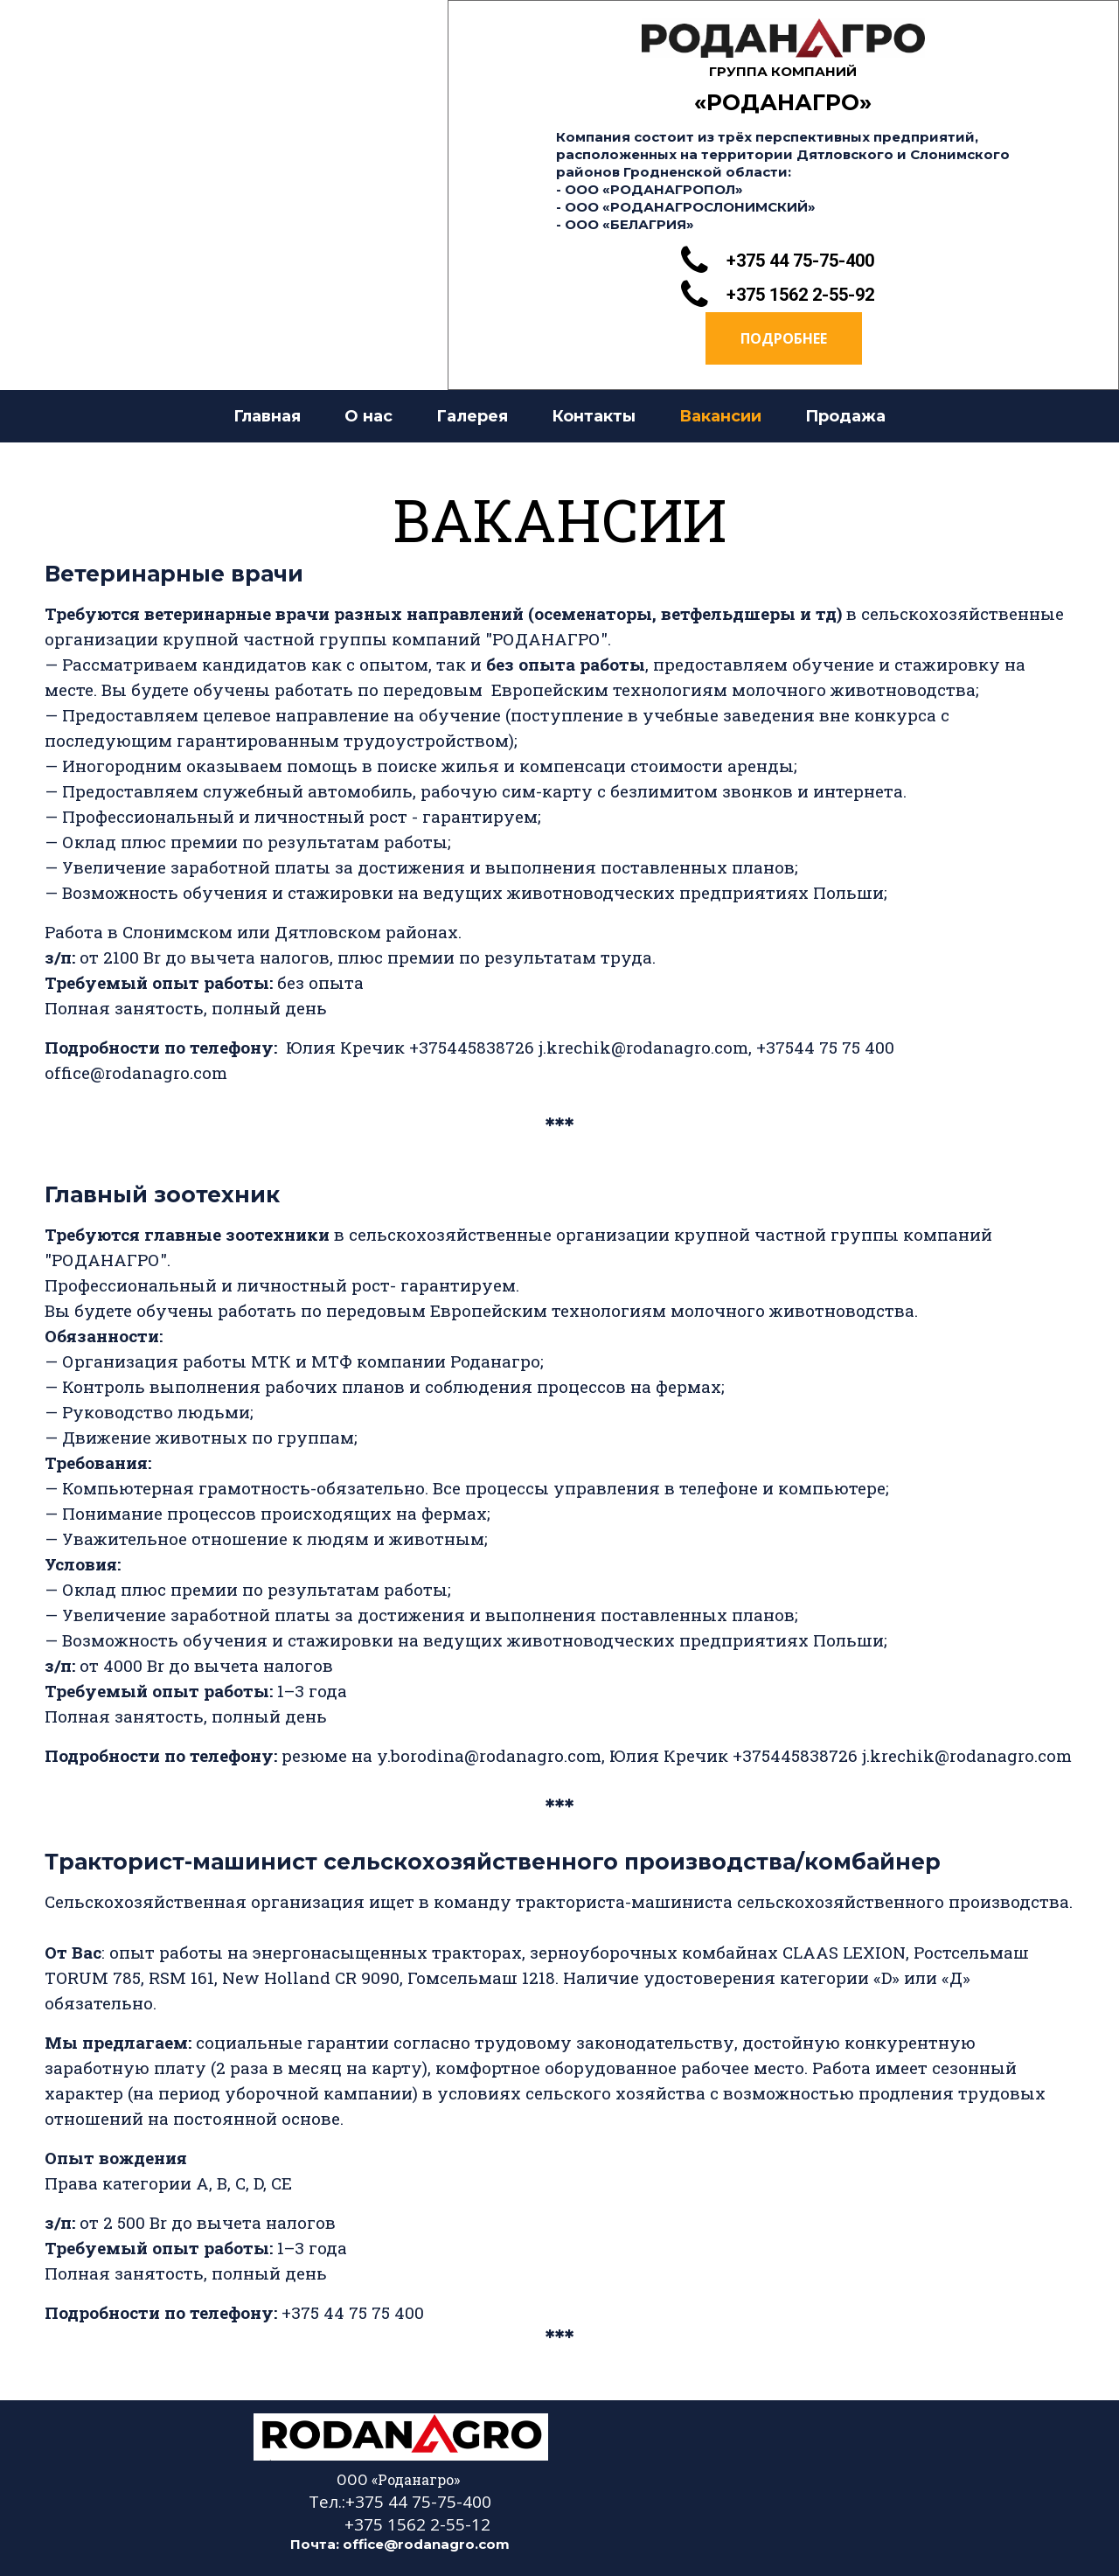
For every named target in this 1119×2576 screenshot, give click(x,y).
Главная (267, 416)
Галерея (472, 416)
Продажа (845, 416)
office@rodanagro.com (426, 2544)
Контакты (594, 416)
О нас (368, 416)
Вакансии (720, 416)
